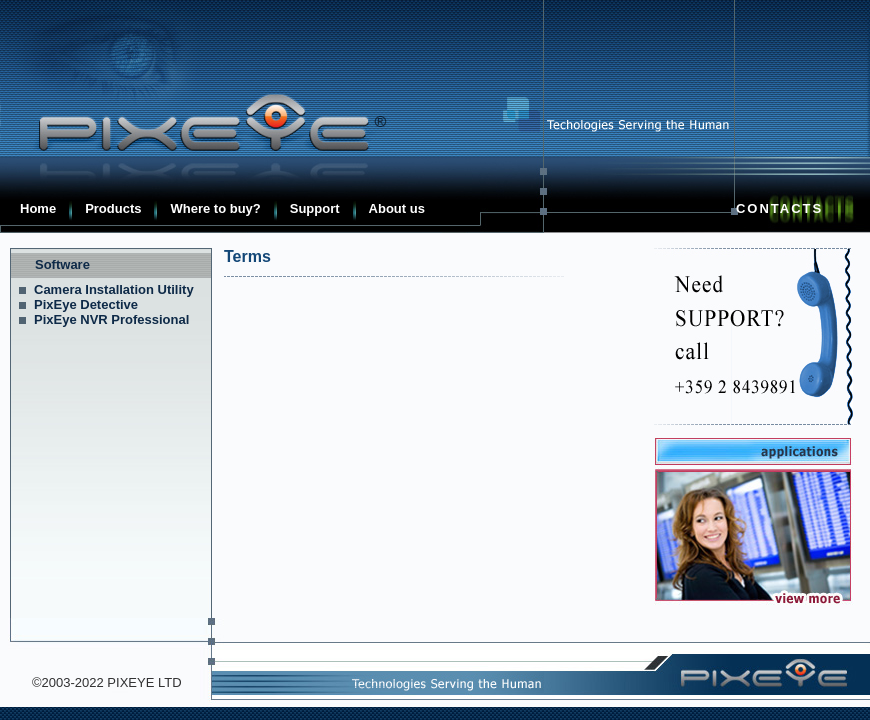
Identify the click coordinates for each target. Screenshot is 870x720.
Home (38, 208)
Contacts (779, 208)
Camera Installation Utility (114, 289)
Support (315, 208)
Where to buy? (215, 208)
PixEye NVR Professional (111, 319)
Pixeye (200, 123)
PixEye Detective (86, 304)
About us (397, 208)
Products (113, 208)
